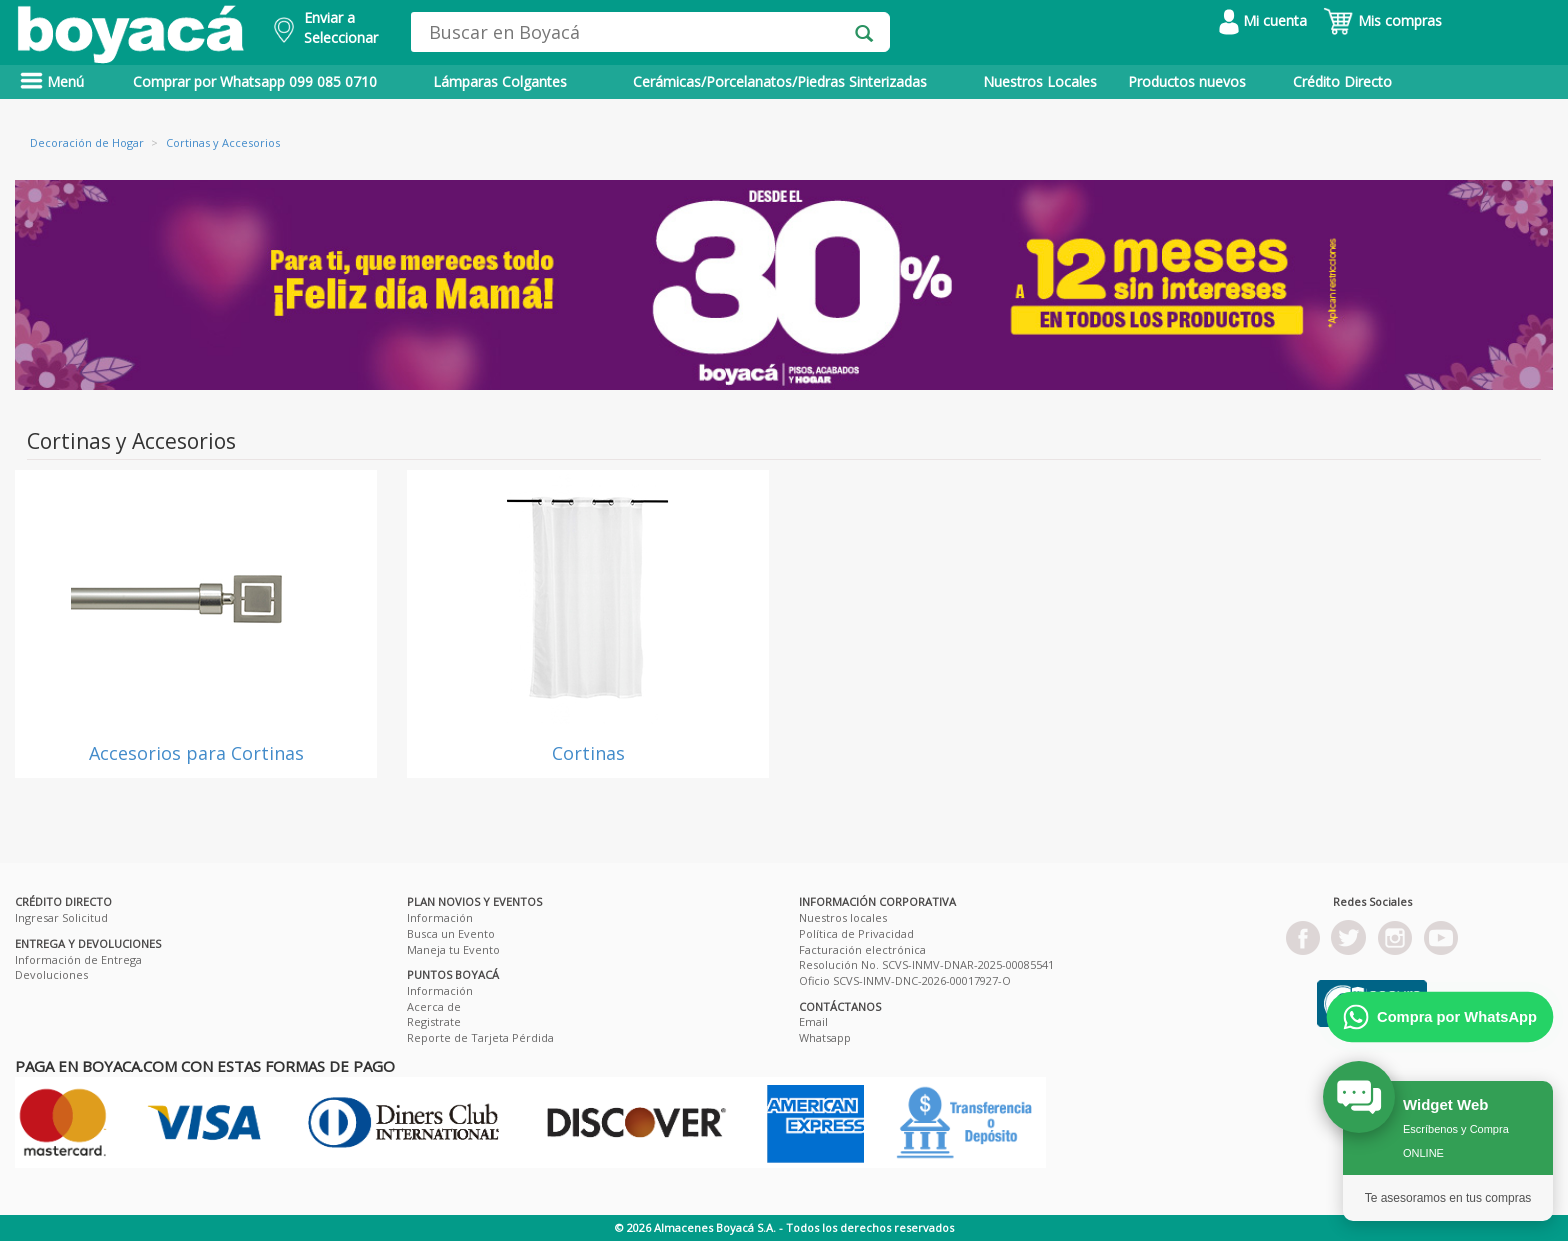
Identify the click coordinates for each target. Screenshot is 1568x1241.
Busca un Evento (451, 933)
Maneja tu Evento (453, 949)
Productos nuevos (1187, 81)
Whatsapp (825, 1037)
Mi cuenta (1263, 20)
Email (813, 1021)
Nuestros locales (843, 917)
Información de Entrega (78, 959)
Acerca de (434, 1006)
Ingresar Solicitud (61, 917)
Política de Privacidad (856, 933)
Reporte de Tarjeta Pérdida (480, 1037)
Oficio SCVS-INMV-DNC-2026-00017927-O (905, 980)
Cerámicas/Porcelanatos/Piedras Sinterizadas (780, 81)
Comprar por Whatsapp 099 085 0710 (255, 81)
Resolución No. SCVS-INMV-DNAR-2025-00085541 (926, 964)
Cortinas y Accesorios (223, 142)
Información (440, 917)
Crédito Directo (1342, 81)
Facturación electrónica (862, 949)
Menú (52, 81)
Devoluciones (51, 974)
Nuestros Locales (1040, 81)
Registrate (434, 1021)
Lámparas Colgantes (500, 81)
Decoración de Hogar (87, 142)
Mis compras (1382, 20)
